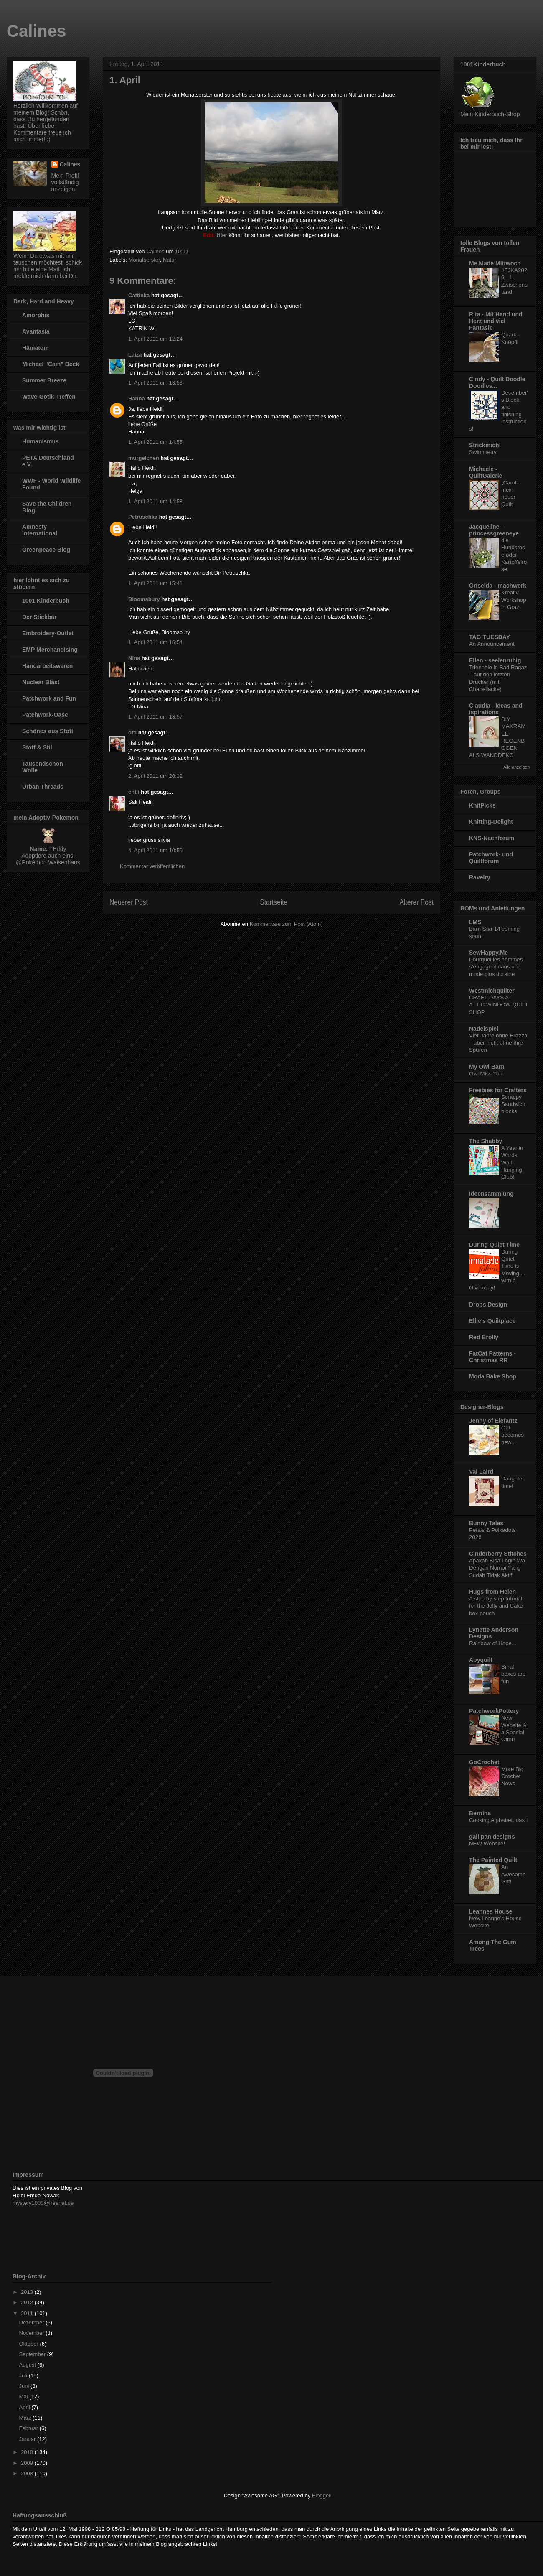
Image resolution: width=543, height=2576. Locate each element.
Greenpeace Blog (46, 549)
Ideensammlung (491, 1193)
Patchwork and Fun (49, 698)
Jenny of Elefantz (493, 1420)
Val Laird (481, 1471)
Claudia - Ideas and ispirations (496, 709)
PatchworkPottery (494, 1710)
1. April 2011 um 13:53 (155, 383)
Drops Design (488, 1304)
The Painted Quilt (493, 1860)
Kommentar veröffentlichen (152, 866)
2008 (28, 2473)
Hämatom (35, 347)
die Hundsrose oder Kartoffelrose (514, 554)
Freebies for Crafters (498, 1090)
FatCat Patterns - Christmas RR (492, 1356)
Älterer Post (417, 902)
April (25, 2407)
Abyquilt (480, 1659)
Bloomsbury (144, 599)
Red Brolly (483, 1337)
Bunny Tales (486, 1523)
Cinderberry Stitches (498, 1553)
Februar (29, 2428)
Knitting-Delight (491, 821)
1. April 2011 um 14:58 (155, 501)
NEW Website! (487, 1843)
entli (134, 792)
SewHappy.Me (488, 952)
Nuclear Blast (40, 682)
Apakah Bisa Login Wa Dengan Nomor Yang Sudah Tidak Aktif (497, 1567)
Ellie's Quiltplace (492, 1320)
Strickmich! (485, 445)
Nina (134, 658)
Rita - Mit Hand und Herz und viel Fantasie (496, 321)
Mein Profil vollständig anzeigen (65, 182)
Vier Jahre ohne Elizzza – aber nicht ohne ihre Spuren (498, 1042)
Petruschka (142, 517)
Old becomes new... (512, 1434)
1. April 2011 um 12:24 (155, 339)
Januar (28, 2439)
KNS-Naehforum (491, 838)
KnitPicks (482, 805)
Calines (36, 31)
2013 (28, 2292)
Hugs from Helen (492, 1591)
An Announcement (492, 644)
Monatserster (144, 260)
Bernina (480, 1813)
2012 (28, 2302)
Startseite (273, 902)
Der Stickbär (39, 617)
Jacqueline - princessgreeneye (494, 530)
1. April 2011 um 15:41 (155, 583)
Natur (169, 260)
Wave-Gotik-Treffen (49, 396)
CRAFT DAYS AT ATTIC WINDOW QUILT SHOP (498, 1004)
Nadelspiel (483, 1028)
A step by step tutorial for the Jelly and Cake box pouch (496, 1605)
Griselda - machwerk (497, 585)
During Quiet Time (494, 1244)
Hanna (136, 398)
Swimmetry (483, 452)
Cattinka (139, 295)
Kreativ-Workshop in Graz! (513, 599)
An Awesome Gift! (513, 1874)
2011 (28, 2313)
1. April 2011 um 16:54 (155, 642)
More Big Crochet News (512, 1776)
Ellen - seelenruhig (495, 660)
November (32, 2333)
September (33, 2354)
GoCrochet (484, 1762)
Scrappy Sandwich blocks (513, 1104)
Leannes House (490, 1911)
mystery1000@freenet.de (43, 2203)
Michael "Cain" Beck (50, 364)
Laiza (135, 355)
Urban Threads (42, 786)
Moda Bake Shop (492, 1376)
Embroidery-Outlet (48, 633)
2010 (28, 2452)
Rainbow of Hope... (492, 1643)
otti (132, 732)
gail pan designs (492, 1836)
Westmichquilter (492, 990)
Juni (24, 2386)
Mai (24, 2396)
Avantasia (36, 331)
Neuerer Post (128, 902)
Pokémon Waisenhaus (51, 862)
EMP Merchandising (50, 649)
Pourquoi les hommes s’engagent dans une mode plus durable (496, 966)
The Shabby (485, 1141)
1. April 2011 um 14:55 (155, 442)
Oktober (29, 2344)
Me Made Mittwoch (495, 263)
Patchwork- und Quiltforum (491, 857)
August (28, 2365)
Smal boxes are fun (513, 1674)
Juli (24, 2375)
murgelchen (143, 458)
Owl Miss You (485, 1073)
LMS (475, 922)
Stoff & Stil (37, 747)
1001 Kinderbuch (45, 600)
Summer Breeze (44, 380)
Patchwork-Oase (45, 714)
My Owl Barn (487, 1066)
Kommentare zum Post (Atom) (286, 924)
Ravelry (479, 877)
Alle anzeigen (516, 766)
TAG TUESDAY (489, 637)
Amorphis (35, 315)
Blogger (321, 2495)
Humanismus (40, 441)
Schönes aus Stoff (47, 731)
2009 (28, 2463)
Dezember (32, 2322)
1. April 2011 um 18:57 (155, 716)
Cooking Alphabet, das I (498, 1820)
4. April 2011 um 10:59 (155, 850)
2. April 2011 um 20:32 (155, 776)
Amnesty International (39, 530)
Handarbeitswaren (47, 665)
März (26, 2418)
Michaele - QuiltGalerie (485, 472)
